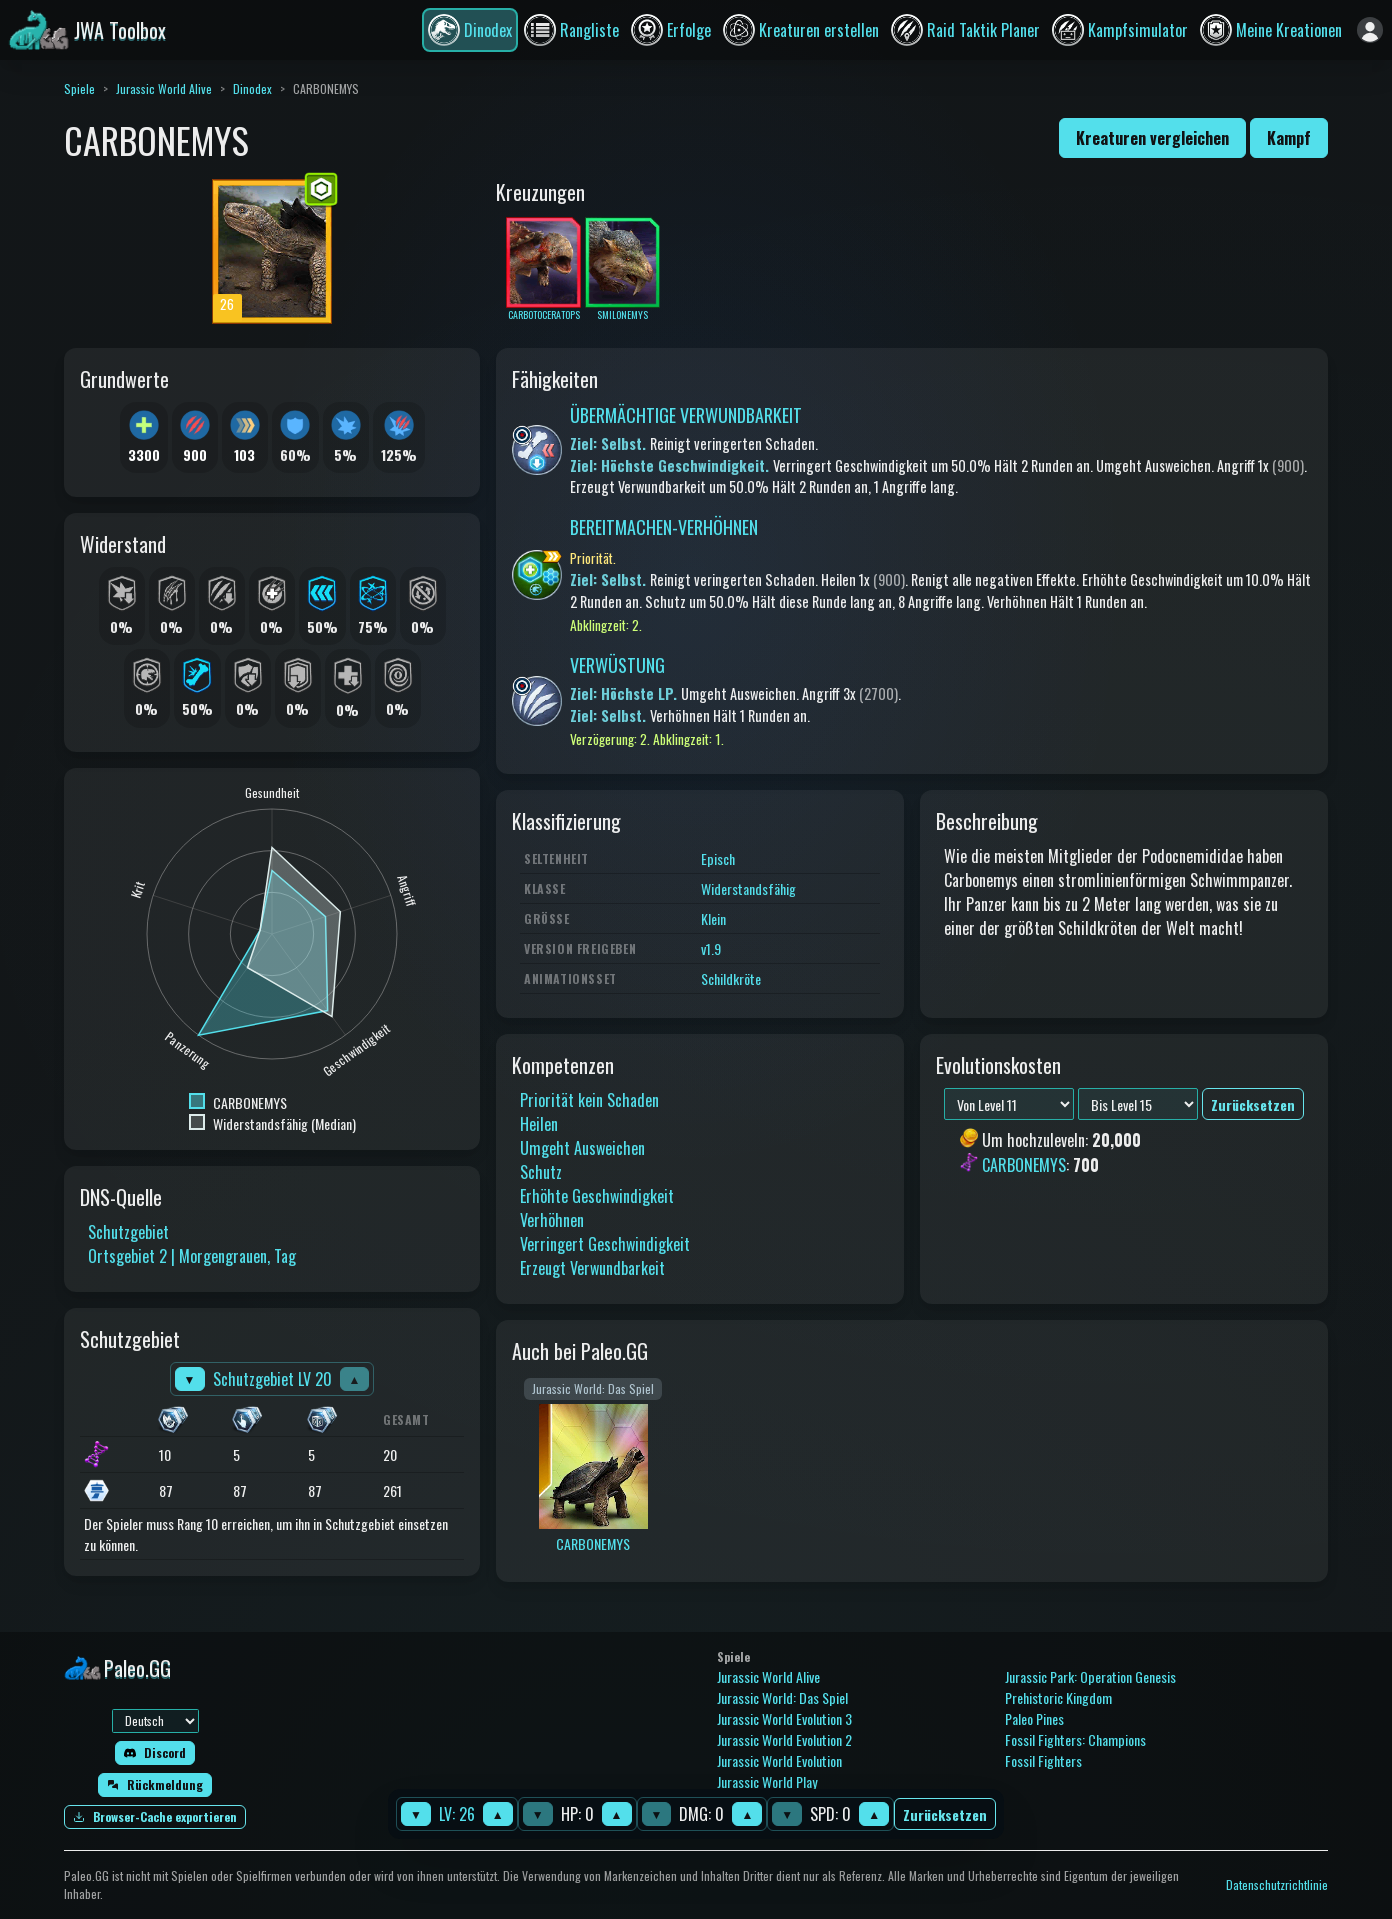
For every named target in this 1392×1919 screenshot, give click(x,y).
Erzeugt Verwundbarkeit (592, 1268)
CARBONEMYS (1024, 1165)
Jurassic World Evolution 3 (784, 1718)
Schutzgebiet (128, 1232)
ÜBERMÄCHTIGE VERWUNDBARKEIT (686, 415)
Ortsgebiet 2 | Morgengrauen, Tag (192, 1256)
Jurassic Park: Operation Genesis (1090, 1676)
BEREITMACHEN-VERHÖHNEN (664, 527)
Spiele (79, 88)
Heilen (539, 1124)
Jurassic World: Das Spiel (782, 1697)
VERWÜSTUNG (617, 665)
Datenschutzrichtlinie (1277, 1884)
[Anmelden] (1370, 30)
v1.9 (711, 948)
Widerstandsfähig (748, 888)
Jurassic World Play (767, 1781)
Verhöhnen (552, 1220)
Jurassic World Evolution (779, 1760)
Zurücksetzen (945, 1814)
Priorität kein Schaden (589, 1100)
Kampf (1289, 138)
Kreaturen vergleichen (1152, 138)
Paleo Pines (1034, 1718)
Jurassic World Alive (164, 88)
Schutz (541, 1172)
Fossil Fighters (1043, 1760)
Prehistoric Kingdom (1058, 1697)
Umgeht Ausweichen (582, 1148)
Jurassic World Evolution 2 (784, 1739)
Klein (713, 918)
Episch (718, 858)
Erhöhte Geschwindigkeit (597, 1196)
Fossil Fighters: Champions (1075, 1739)
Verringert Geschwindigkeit (605, 1244)
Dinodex (252, 88)
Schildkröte (731, 978)
